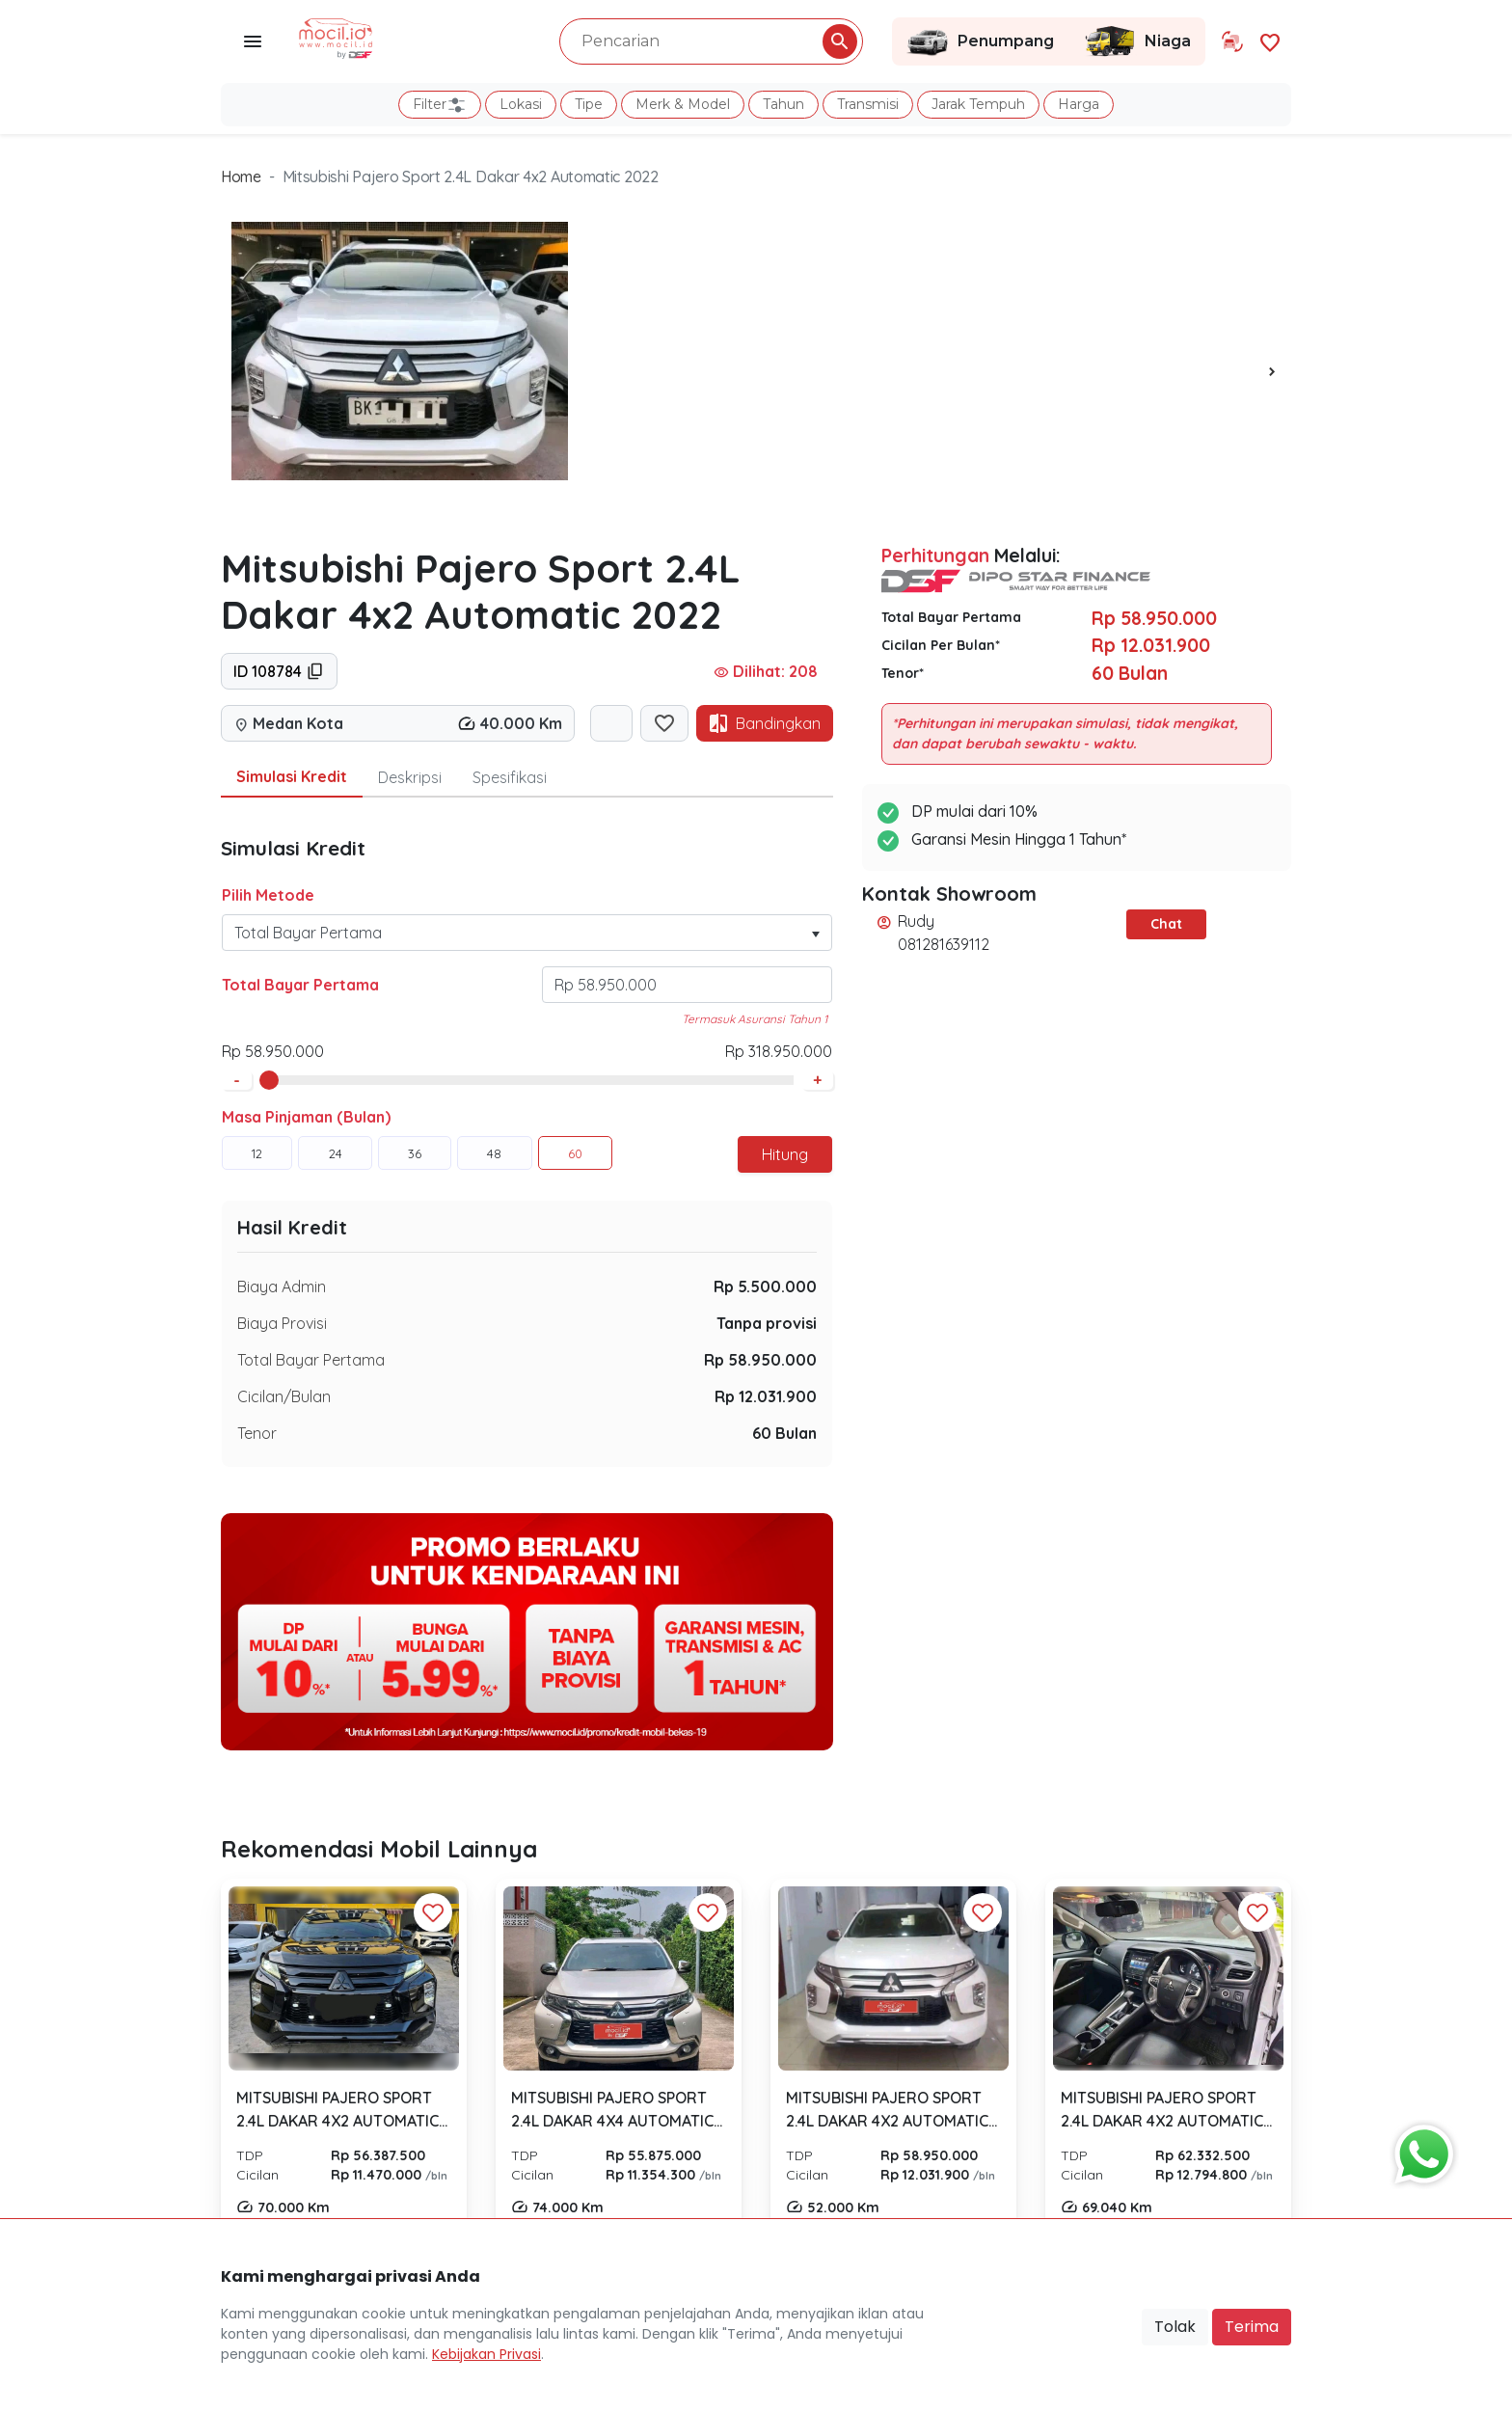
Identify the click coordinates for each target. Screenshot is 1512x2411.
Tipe (589, 104)
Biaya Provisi (282, 1323)
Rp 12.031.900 (766, 1396)
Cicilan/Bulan (284, 1396)
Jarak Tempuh (978, 104)
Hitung (785, 1154)
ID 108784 (279, 671)
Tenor (257, 1433)
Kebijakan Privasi (486, 2354)
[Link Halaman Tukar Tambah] (1232, 41)
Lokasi (521, 104)
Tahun (783, 104)
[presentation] (1272, 370)
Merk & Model (682, 104)
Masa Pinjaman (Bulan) (306, 1116)
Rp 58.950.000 (760, 1359)
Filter (440, 105)
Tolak (1175, 2327)
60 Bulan (784, 1433)
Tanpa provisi (766, 1323)
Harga (1078, 104)
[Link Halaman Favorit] (1270, 41)
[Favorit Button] (433, 1912)
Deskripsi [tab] (410, 777)
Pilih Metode (268, 895)
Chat (1166, 924)
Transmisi (868, 104)
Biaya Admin (281, 1286)
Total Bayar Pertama (300, 984)
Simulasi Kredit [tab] (291, 776)
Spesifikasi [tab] (509, 777)
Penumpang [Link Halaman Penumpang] (980, 41)
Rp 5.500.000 (765, 1286)
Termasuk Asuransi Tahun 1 (754, 1019)
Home (241, 176)
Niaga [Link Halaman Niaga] (1137, 41)
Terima (1252, 2327)
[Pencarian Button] (840, 41)
